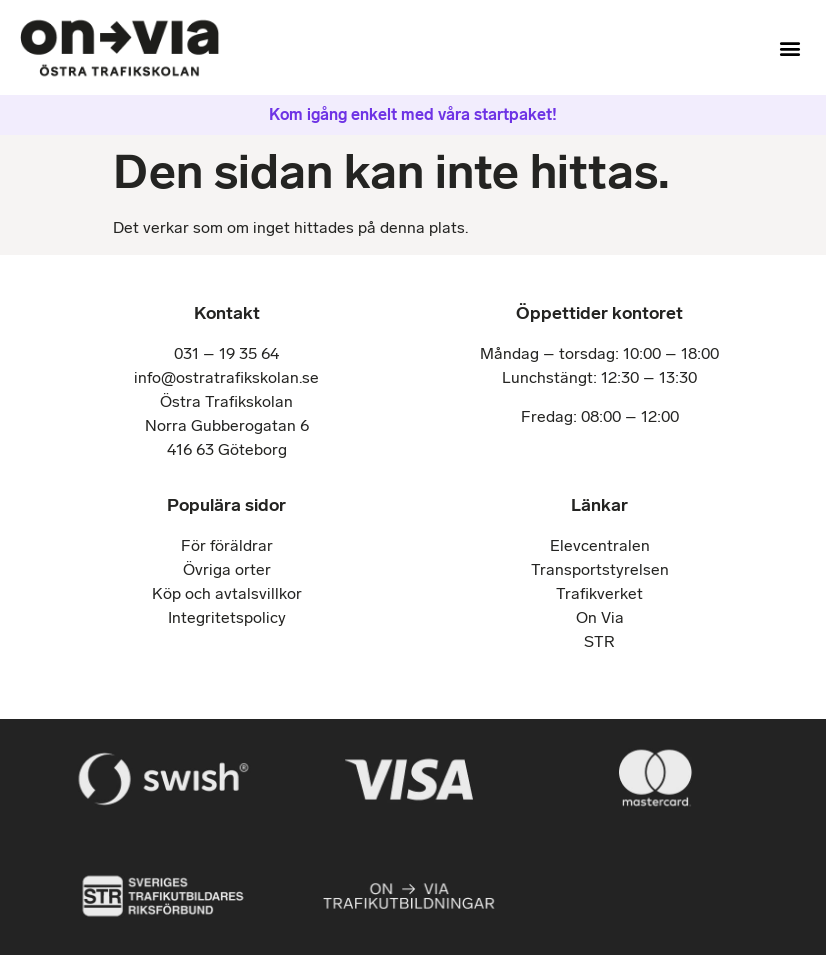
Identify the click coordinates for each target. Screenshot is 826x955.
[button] (789, 47)
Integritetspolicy (227, 617)
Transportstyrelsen (600, 569)
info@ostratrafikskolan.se (226, 377)
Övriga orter (227, 569)
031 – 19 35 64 (226, 353)
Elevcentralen (600, 545)
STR (599, 641)
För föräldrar (227, 545)
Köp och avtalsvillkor (227, 593)
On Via (600, 617)
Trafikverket (599, 593)
